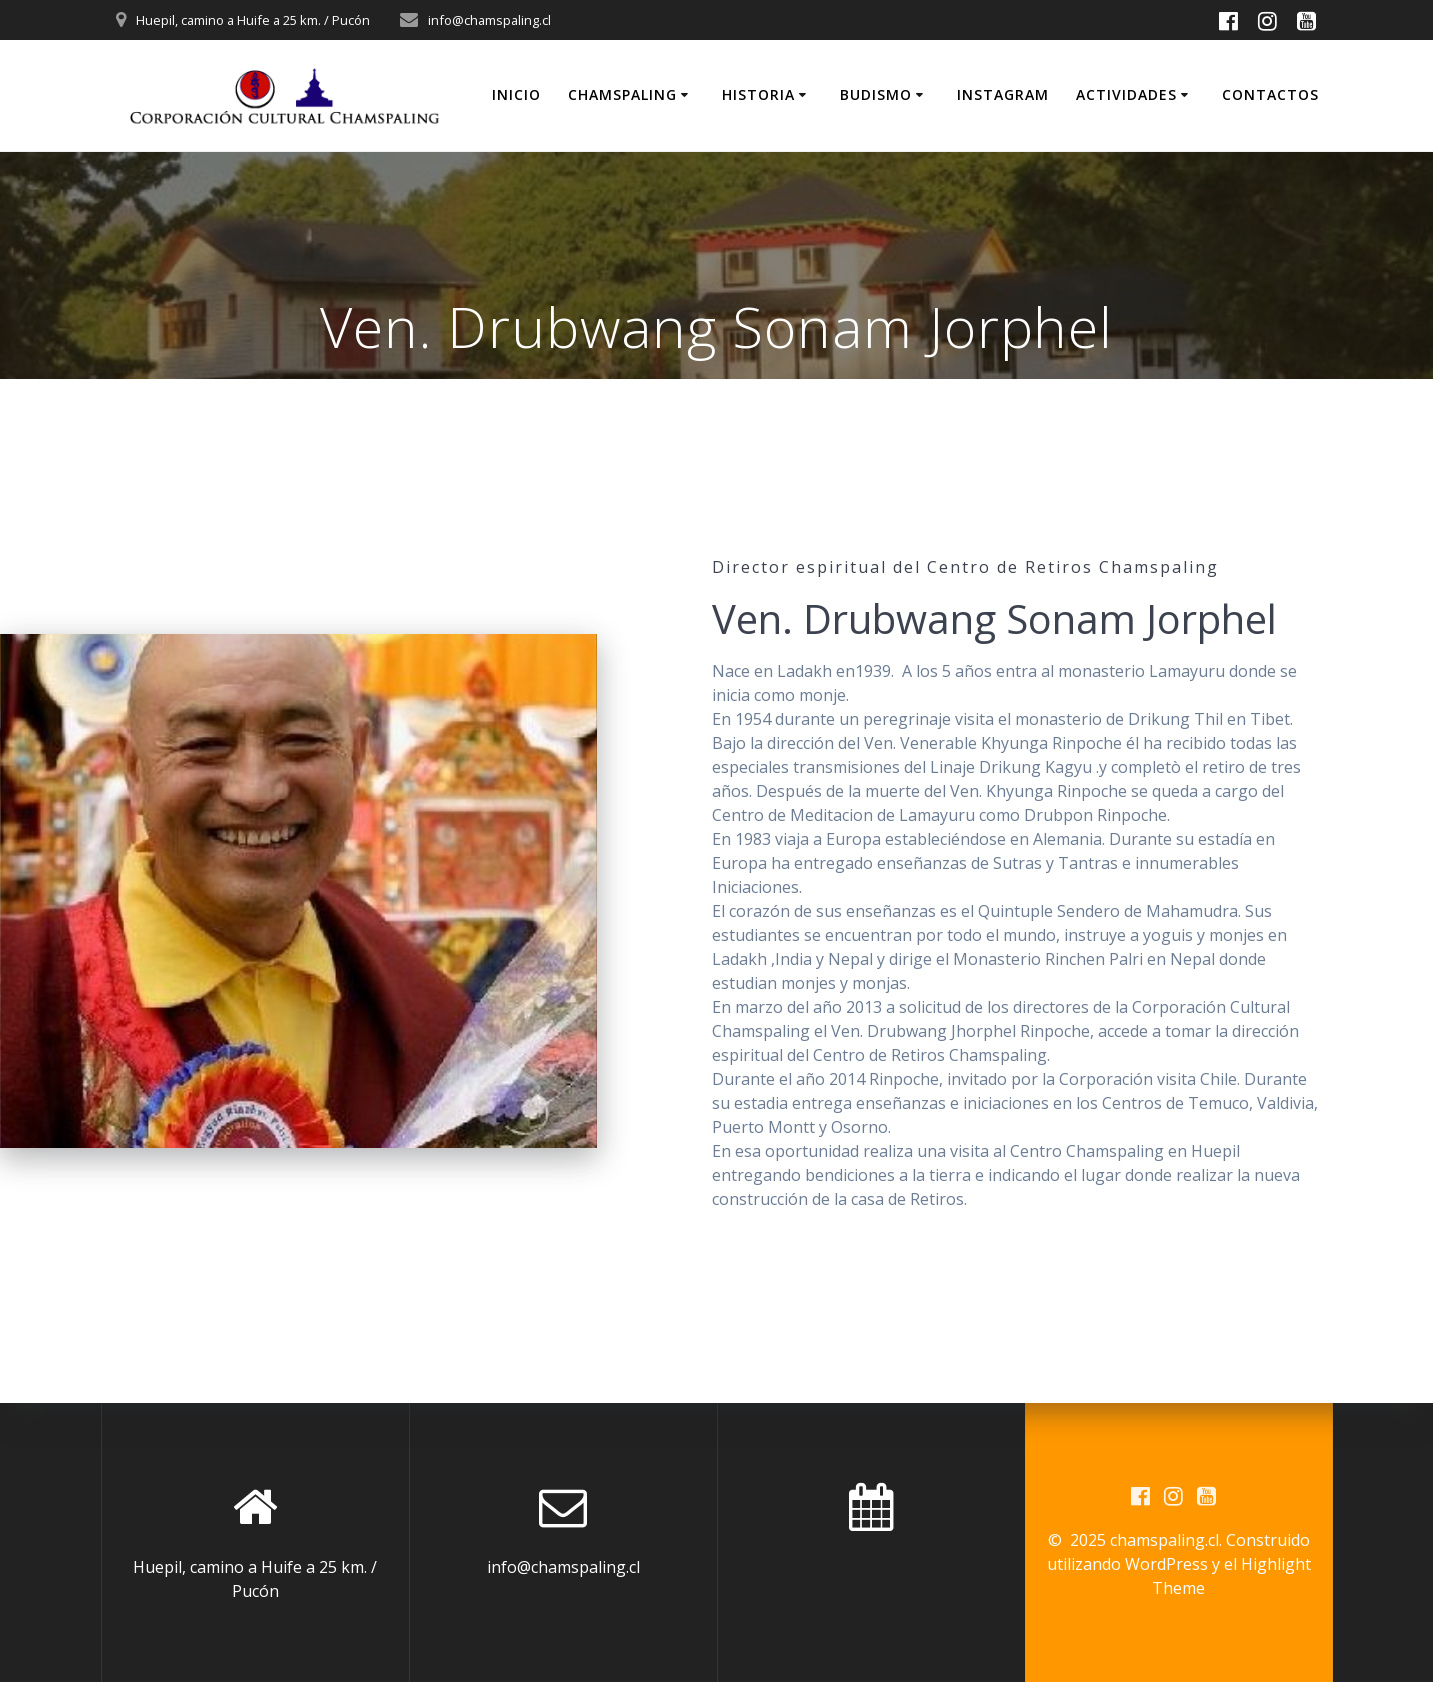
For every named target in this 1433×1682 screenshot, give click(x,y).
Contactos (1270, 94)
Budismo (876, 94)
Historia (758, 94)
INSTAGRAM (1003, 94)
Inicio (516, 94)
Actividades (1126, 94)
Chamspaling (622, 94)
